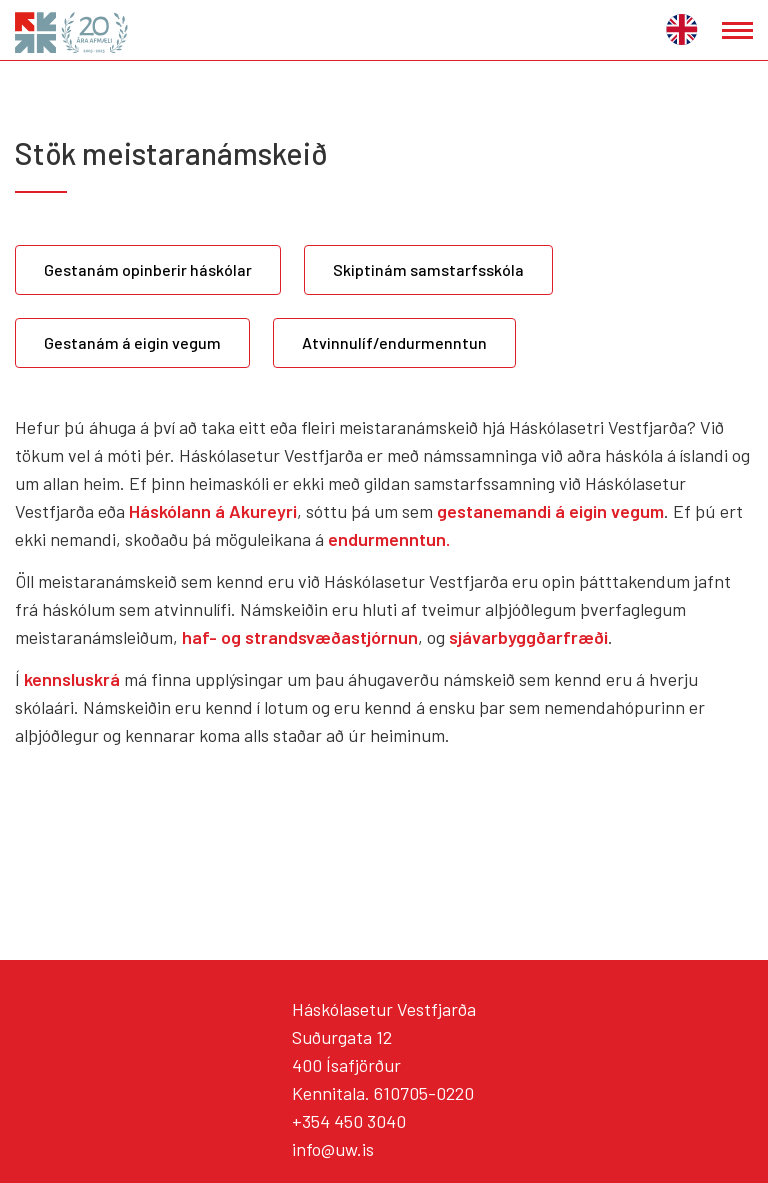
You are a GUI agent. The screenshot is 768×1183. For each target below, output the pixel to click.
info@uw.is (333, 1149)
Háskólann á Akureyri (213, 511)
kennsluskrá (74, 679)
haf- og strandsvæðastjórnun (300, 637)
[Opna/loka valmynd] (737, 30)
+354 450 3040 (349, 1121)
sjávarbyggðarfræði (528, 637)
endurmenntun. (389, 539)
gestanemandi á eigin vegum (550, 511)
